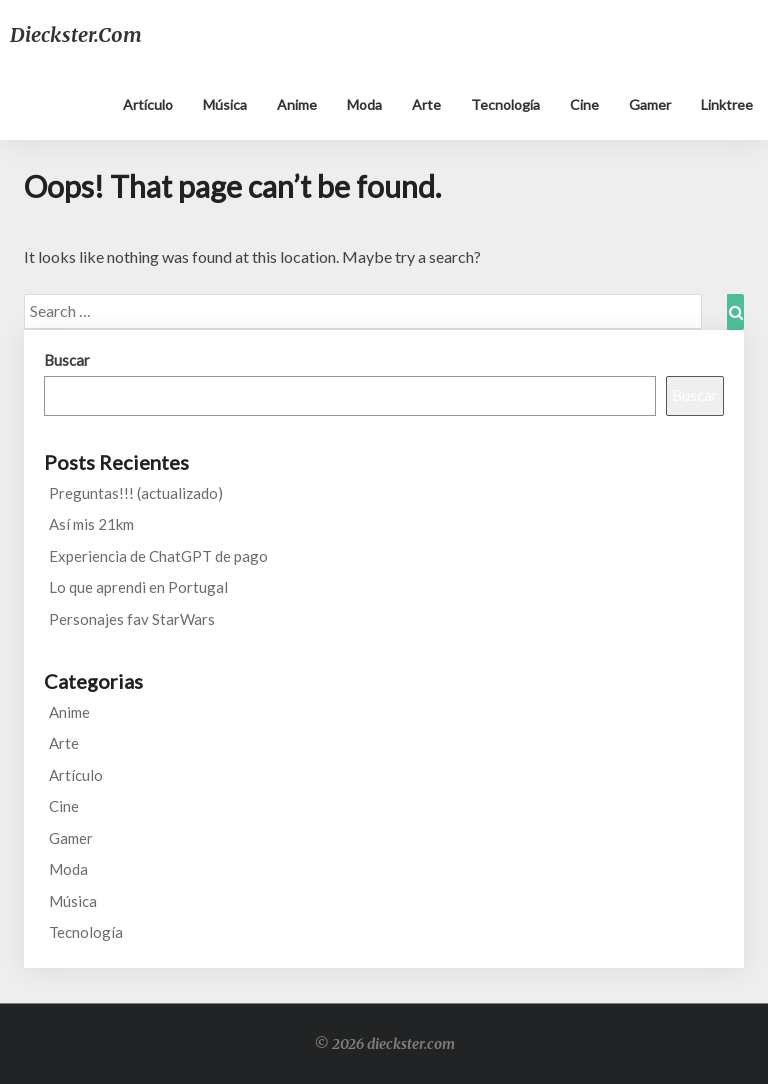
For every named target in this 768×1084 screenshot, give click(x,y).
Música (225, 104)
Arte (426, 104)
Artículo (148, 104)
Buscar (67, 360)
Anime (297, 104)
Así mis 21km (91, 524)
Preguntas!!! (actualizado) (136, 493)
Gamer (650, 104)
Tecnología (505, 104)
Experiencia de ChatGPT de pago (158, 556)
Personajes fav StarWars (132, 619)
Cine (584, 104)
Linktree (727, 104)
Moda (364, 104)
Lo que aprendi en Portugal (138, 587)
